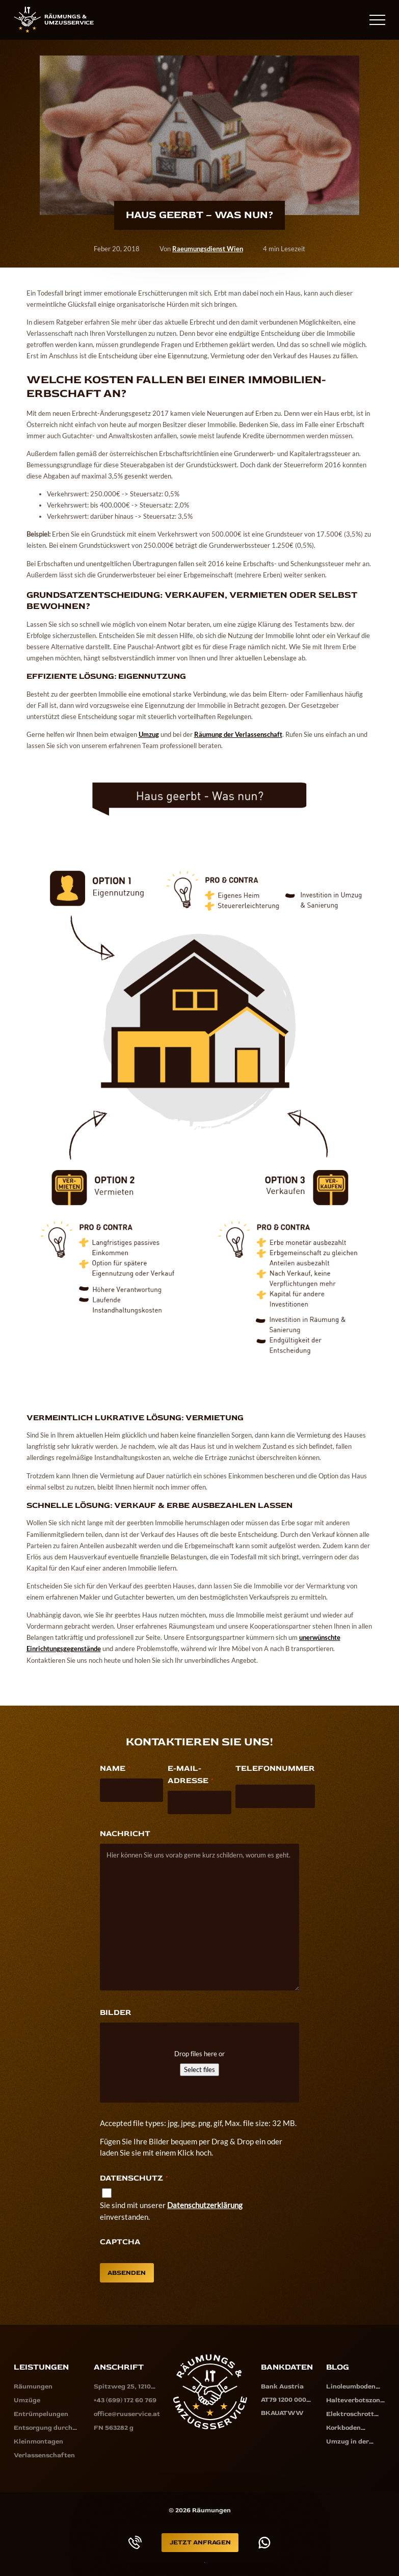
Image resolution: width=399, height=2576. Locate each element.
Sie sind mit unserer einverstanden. (171, 2210)
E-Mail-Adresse (190, 1775)
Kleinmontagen (38, 2439)
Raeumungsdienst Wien (207, 249)
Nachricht (125, 1833)
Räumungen (33, 2386)
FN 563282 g (114, 2426)
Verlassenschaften (44, 2453)
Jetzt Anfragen (200, 2542)
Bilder (115, 2012)
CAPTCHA (120, 2242)
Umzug (149, 734)
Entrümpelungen (41, 2413)
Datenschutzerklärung (205, 2205)
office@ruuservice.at (127, 2413)
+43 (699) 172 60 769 (328, 19)
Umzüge (27, 2400)
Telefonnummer (275, 1768)
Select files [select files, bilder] (199, 2069)
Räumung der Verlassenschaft (238, 734)
